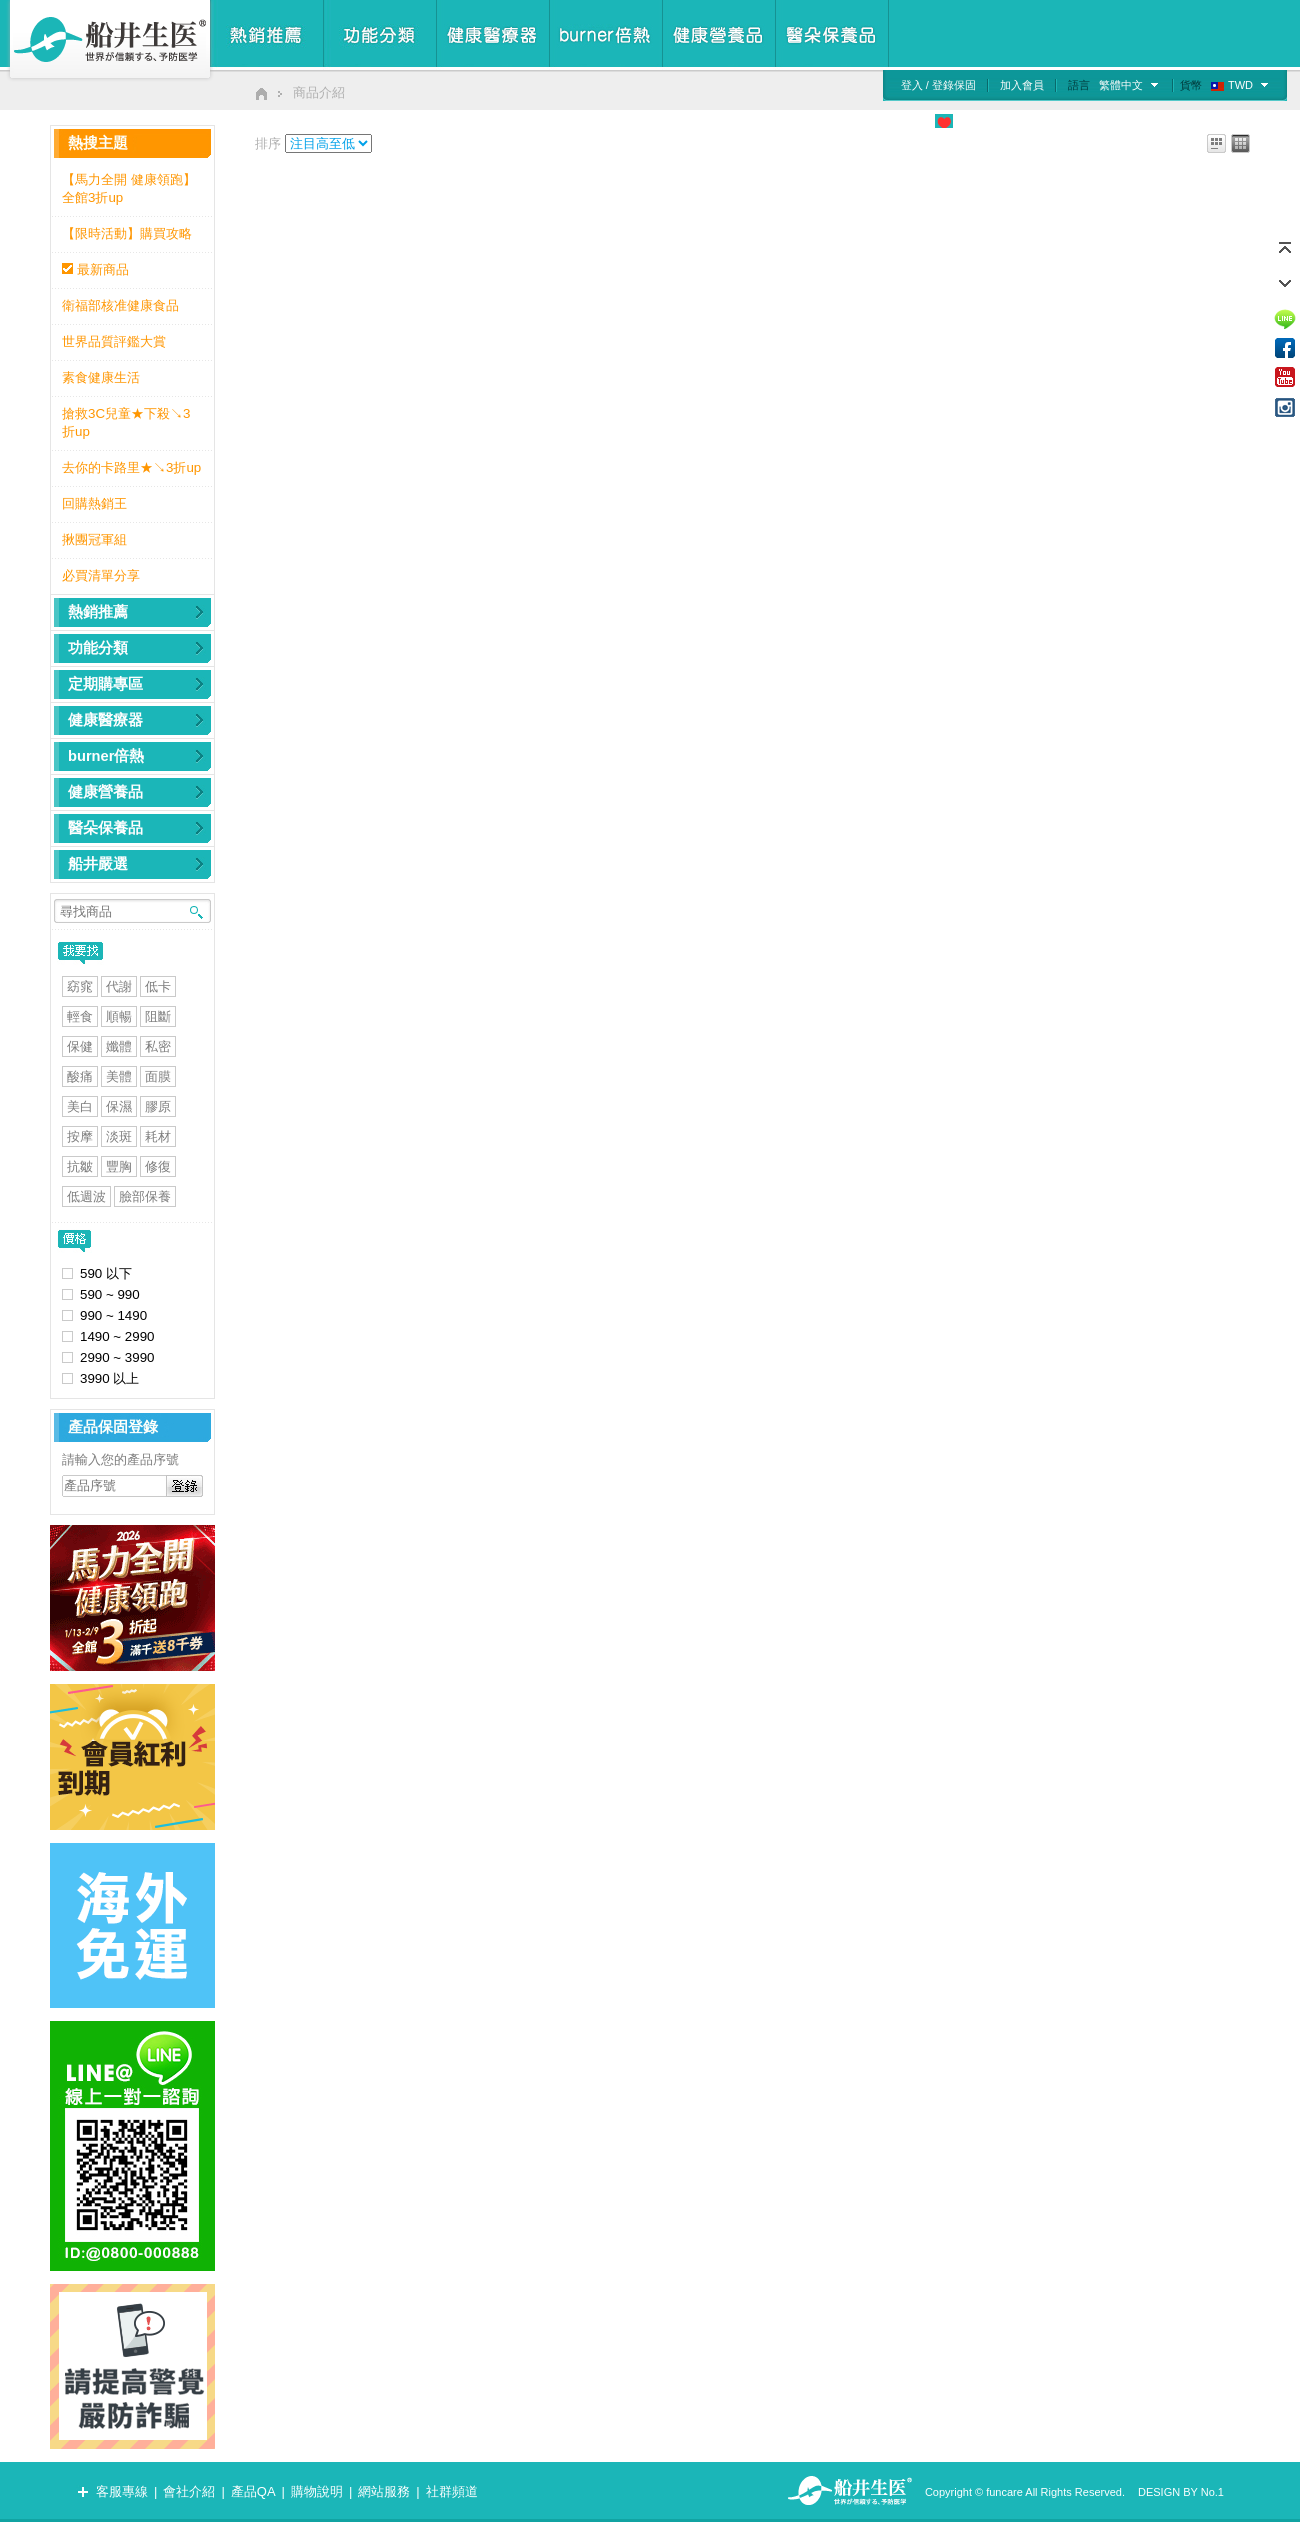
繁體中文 (1121, 85)
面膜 (158, 1076)
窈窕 (80, 986)
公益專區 (981, 121)
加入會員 (1022, 85)
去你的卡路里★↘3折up (131, 467)
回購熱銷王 (94, 503)
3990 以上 (109, 1378)
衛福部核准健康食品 (120, 305)
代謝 (119, 986)
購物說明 (317, 2491)
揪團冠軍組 (94, 539)
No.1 (1212, 2492)
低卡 (158, 986)
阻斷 (158, 1016)
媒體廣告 (1048, 121)
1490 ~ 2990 (117, 1336)
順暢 (119, 1016)
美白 (80, 1106)
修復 (158, 1166)
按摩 (80, 1136)
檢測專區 (1115, 121)
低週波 (86, 1196)
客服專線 (122, 2491)
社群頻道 (452, 2491)
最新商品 (103, 269)
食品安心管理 (881, 121)
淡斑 (119, 1136)
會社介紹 (189, 2491)
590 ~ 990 (110, 1294)
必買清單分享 (101, 575)
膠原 (158, 1106)
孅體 (119, 1046)
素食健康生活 (101, 377)
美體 (119, 1076)
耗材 (158, 1136)
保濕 (119, 1106)
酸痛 (80, 1076)
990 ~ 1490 (113, 1315)
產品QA (253, 2491)
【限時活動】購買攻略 (127, 233)
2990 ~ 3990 (117, 1357)
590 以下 (106, 1273)
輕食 (80, 1016)
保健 (80, 1046)
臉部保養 (145, 1196)
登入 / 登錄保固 (938, 85)
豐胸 (119, 1166)
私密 (158, 1046)
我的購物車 (1254, 121)
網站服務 (384, 2491)
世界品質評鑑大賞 (114, 341)
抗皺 (80, 1166)
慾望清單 (1181, 121)
